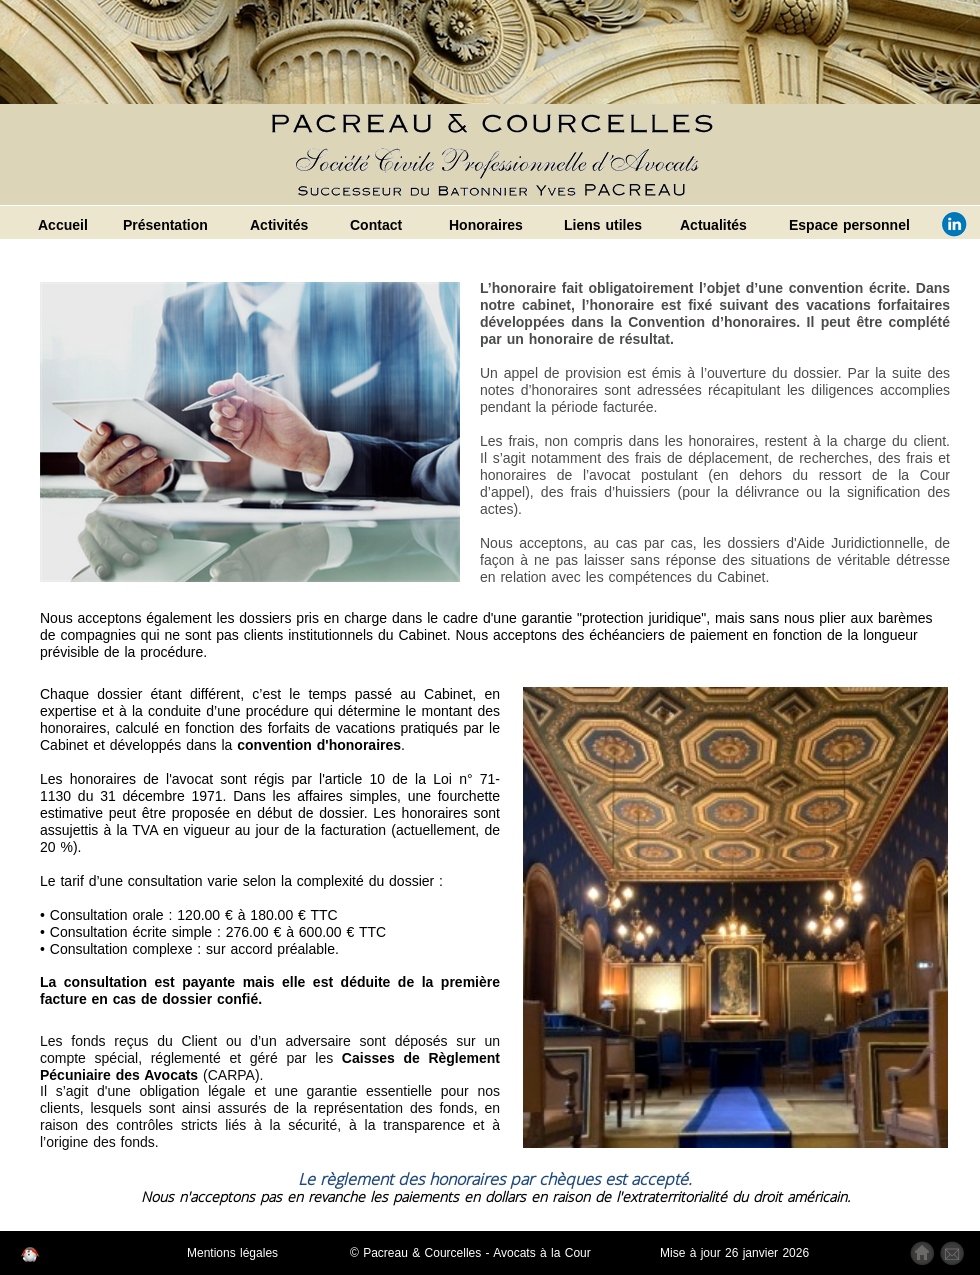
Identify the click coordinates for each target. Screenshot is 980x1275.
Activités (279, 225)
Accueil (63, 225)
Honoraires (486, 225)
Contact (376, 225)
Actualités (713, 225)
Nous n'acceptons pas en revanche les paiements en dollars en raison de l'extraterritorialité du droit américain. (495, 1196)
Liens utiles (603, 225)
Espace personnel (849, 225)
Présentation (165, 225)
